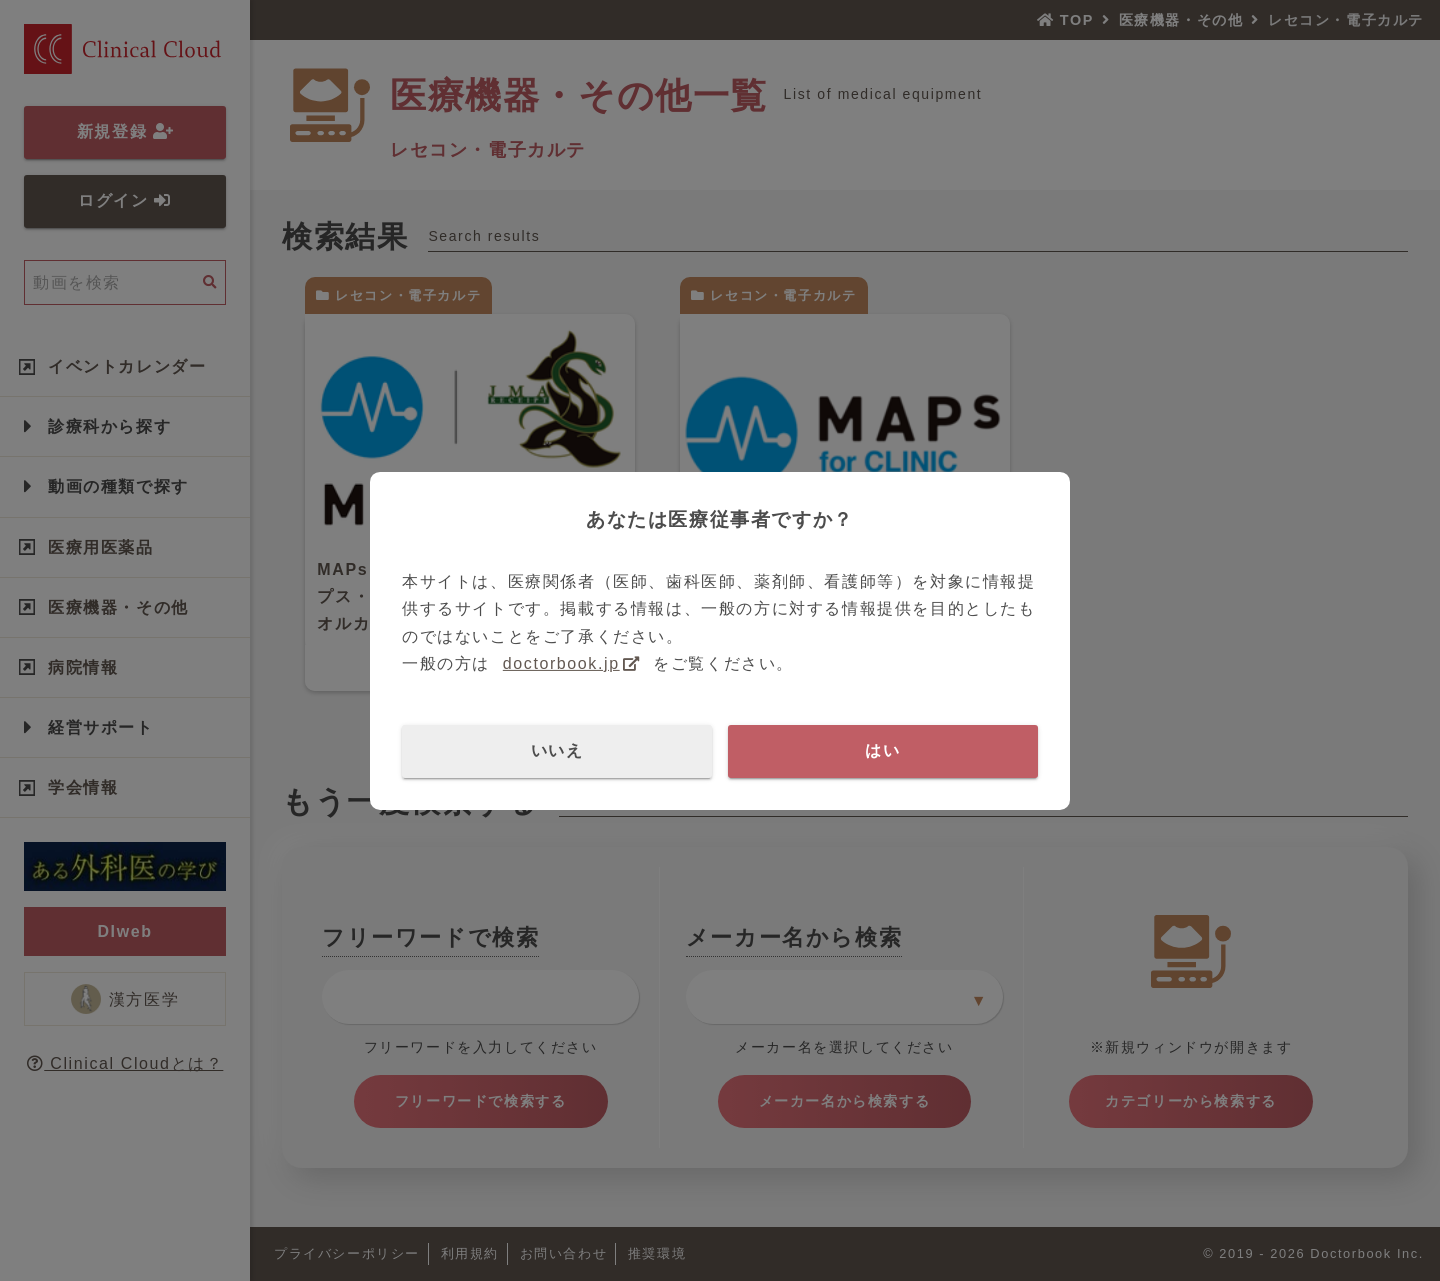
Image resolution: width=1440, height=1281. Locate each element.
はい (882, 750)
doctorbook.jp (561, 663)
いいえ (557, 750)
